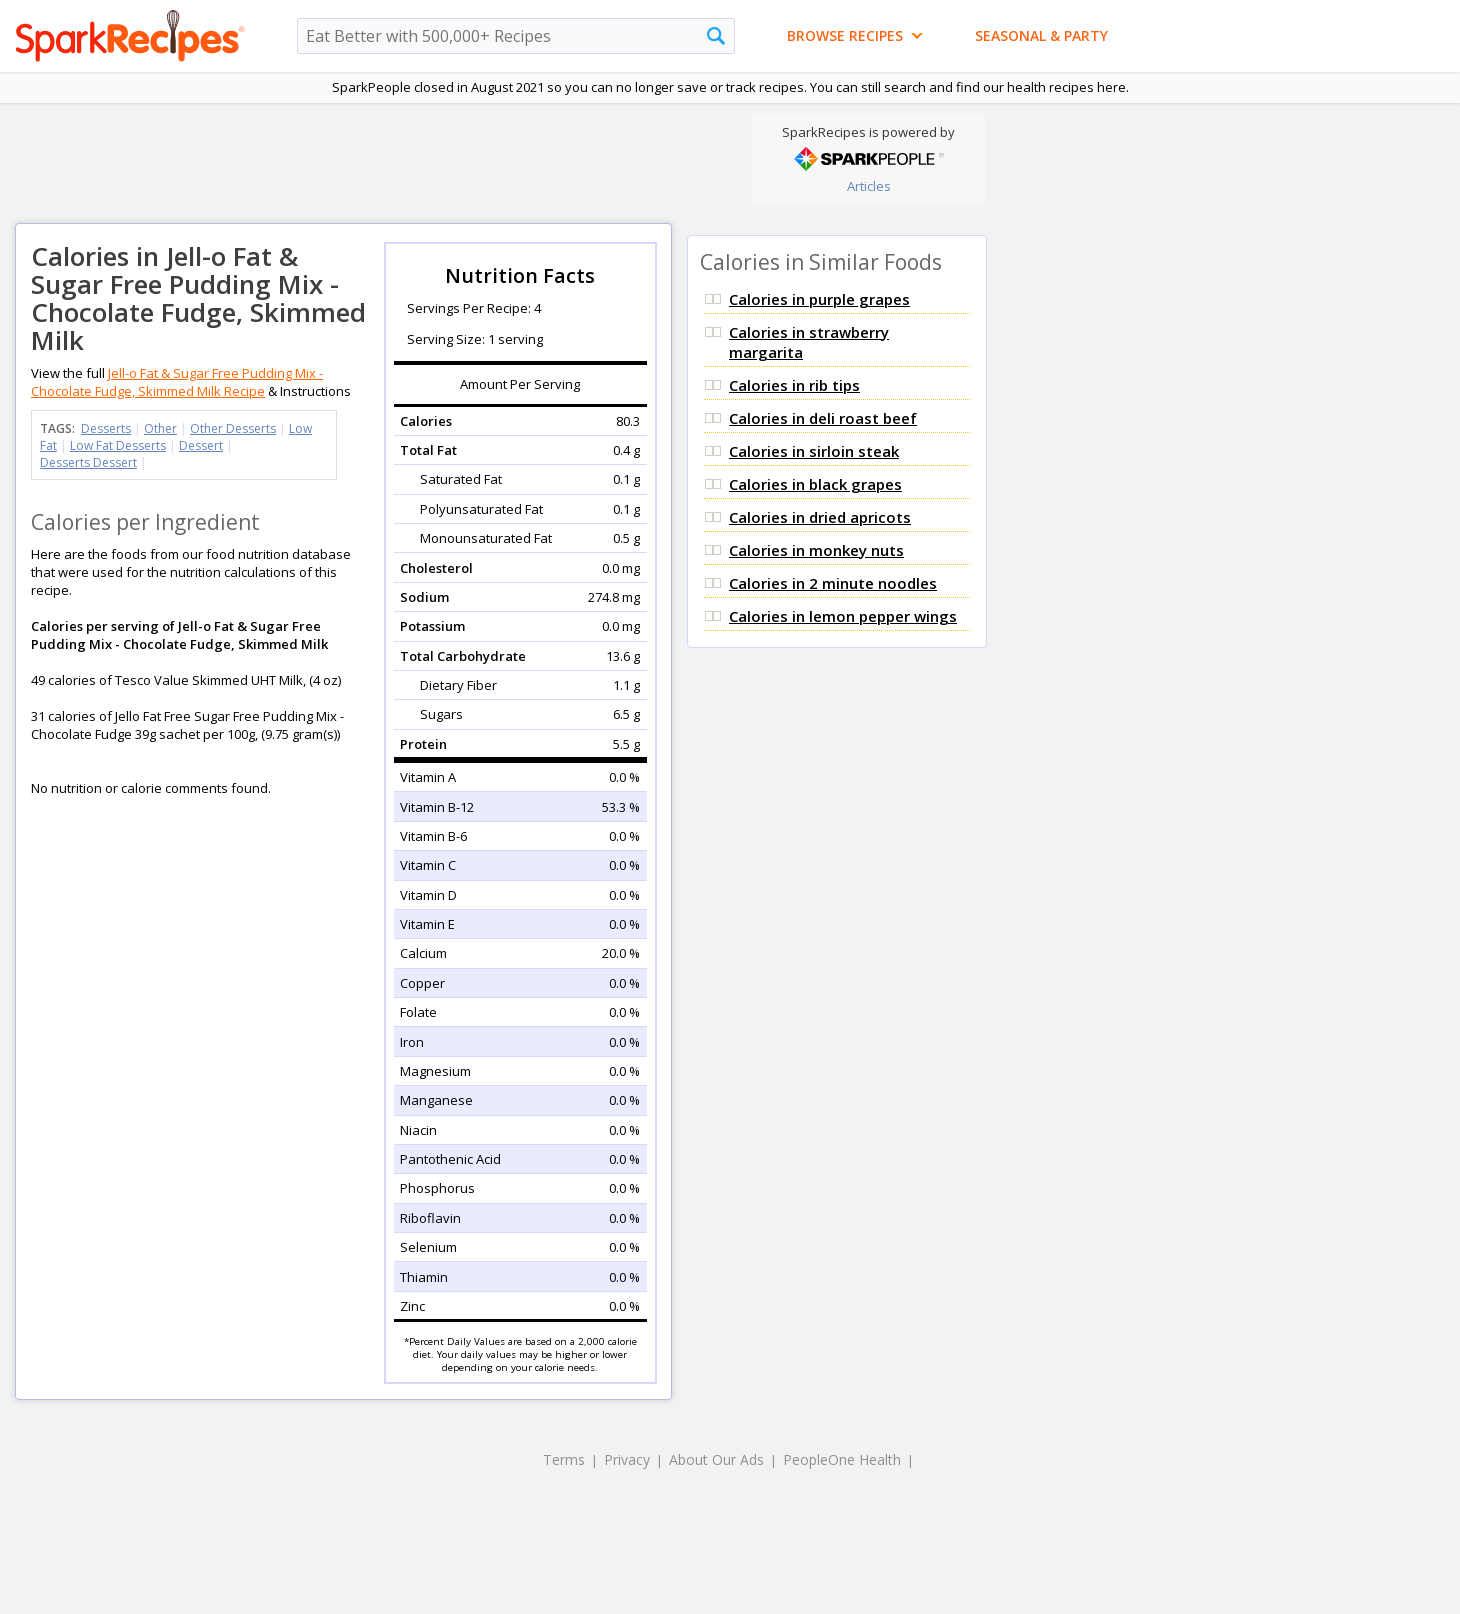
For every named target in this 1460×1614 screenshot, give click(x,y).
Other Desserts (233, 428)
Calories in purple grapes (819, 299)
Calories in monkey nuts (816, 550)
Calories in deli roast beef (823, 418)
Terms (564, 1459)
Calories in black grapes (815, 484)
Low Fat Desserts (118, 445)
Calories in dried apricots (820, 517)
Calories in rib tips (794, 385)
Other (160, 428)
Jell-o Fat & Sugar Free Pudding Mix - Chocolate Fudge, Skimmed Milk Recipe (177, 382)
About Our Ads (716, 1459)
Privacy (627, 1459)
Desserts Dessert (88, 462)
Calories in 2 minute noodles (833, 583)
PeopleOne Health (842, 1459)
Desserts (106, 428)
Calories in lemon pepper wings (843, 616)
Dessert (201, 445)
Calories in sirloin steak (814, 451)
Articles (869, 186)
